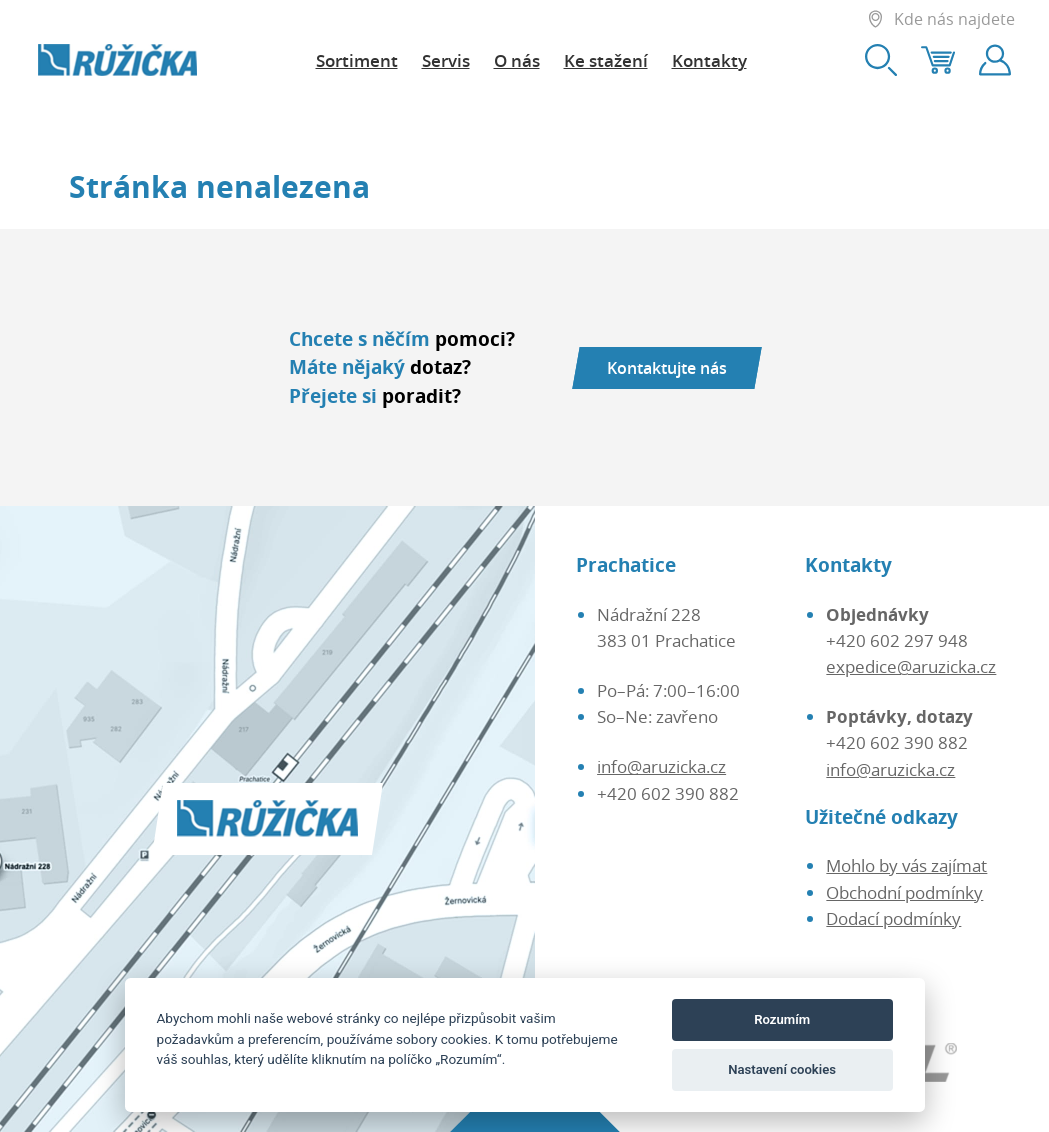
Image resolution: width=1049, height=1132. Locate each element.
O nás (517, 60)
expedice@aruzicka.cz (911, 666)
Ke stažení (606, 60)
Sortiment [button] (357, 60)
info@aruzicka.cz (661, 766)
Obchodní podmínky (904, 892)
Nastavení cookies (782, 1069)
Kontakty (709, 60)
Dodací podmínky (893, 918)
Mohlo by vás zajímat (906, 865)
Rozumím (782, 1019)
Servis (446, 60)
